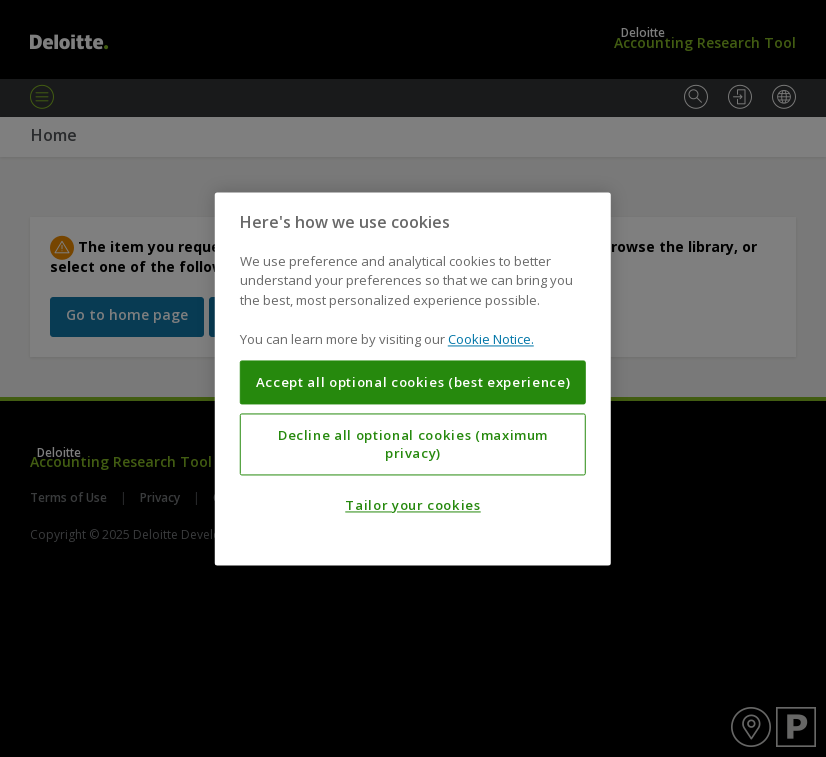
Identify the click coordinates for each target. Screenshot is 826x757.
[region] (413, 378)
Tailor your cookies (412, 505)
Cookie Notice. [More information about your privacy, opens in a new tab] (491, 340)
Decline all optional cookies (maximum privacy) (413, 444)
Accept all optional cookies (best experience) (413, 382)
